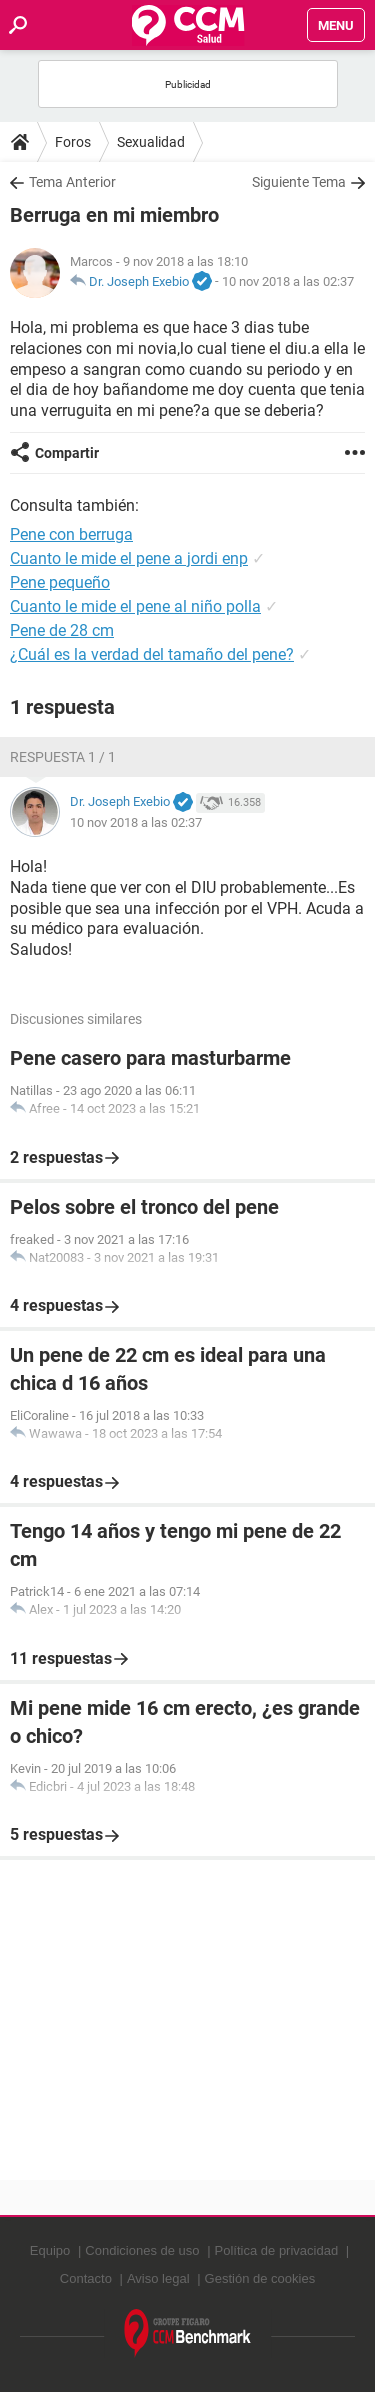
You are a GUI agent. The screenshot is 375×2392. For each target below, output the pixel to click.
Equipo (50, 2250)
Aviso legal (158, 2278)
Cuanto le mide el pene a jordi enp (129, 558)
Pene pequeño (60, 582)
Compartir (67, 453)
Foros (73, 142)
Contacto (86, 2278)
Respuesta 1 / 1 (63, 757)
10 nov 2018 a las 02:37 (288, 281)
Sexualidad (151, 142)
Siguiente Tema (299, 182)
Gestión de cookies (260, 2278)
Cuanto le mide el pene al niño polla (135, 606)
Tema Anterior (72, 182)
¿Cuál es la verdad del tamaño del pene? (152, 654)
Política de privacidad (277, 2250)
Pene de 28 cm (62, 630)
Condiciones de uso (142, 2250)
